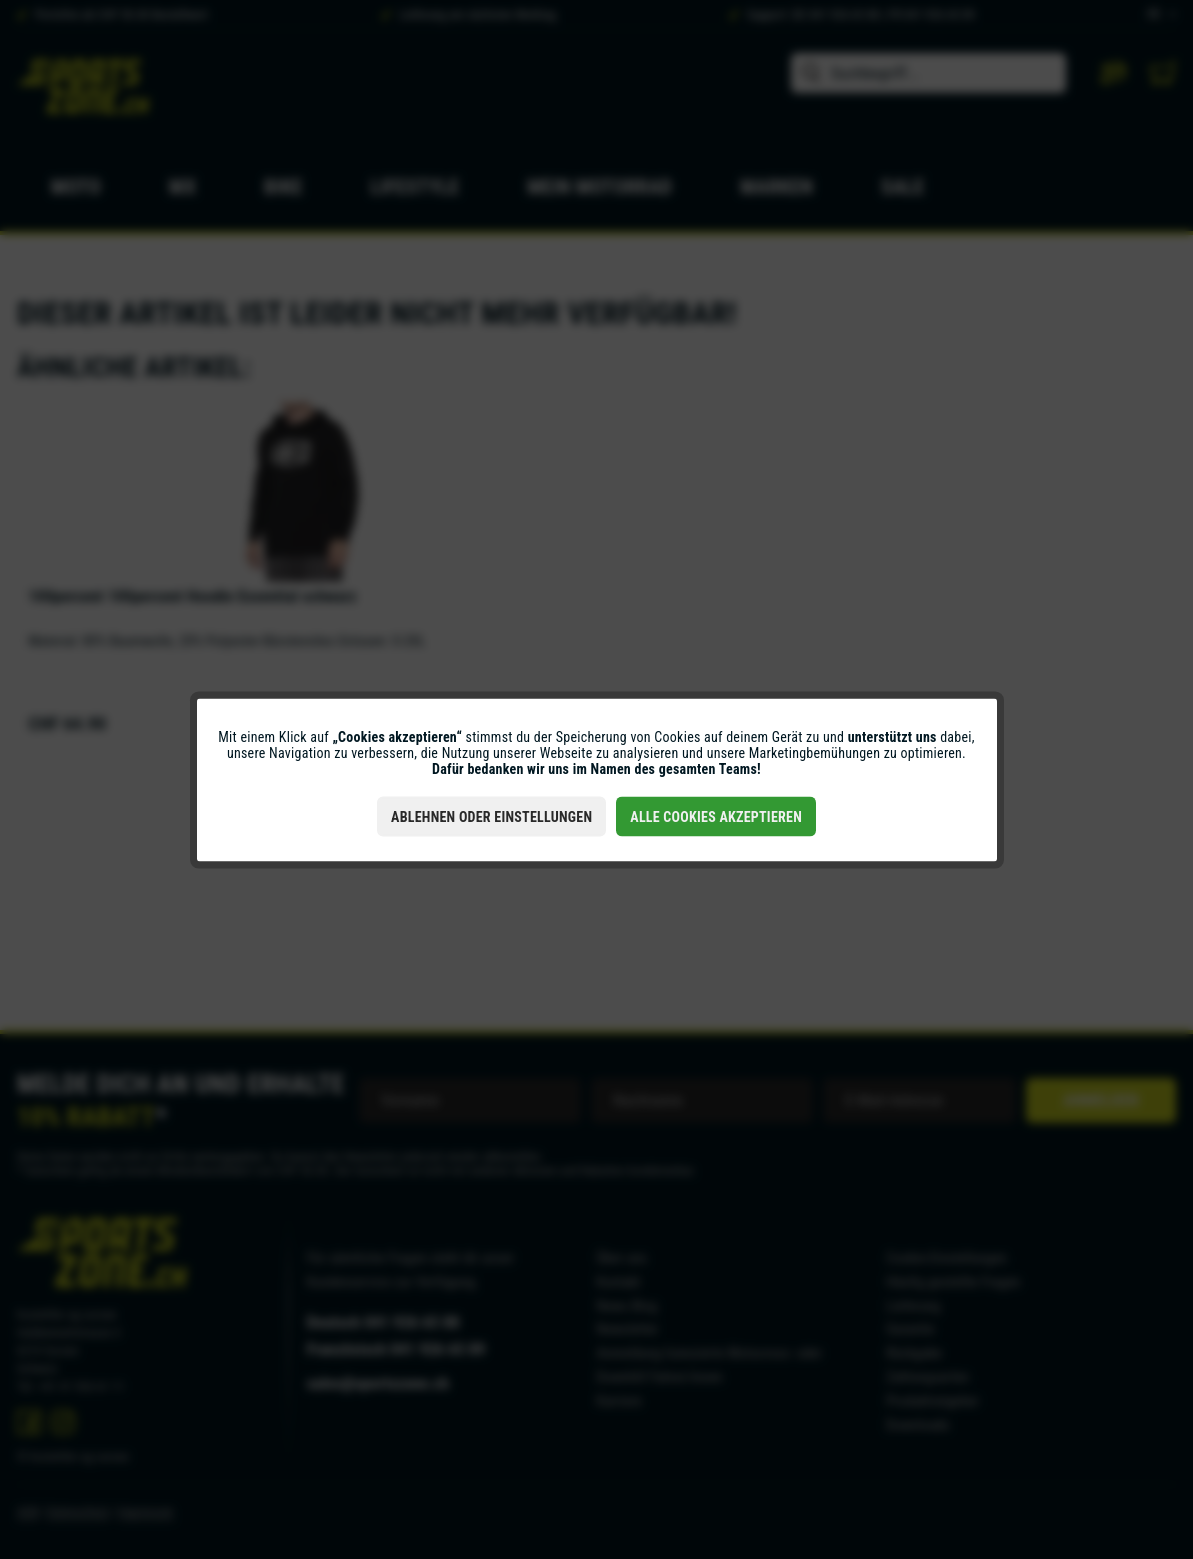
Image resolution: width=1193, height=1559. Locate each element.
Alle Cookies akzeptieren (716, 816)
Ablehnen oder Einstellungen (491, 816)
